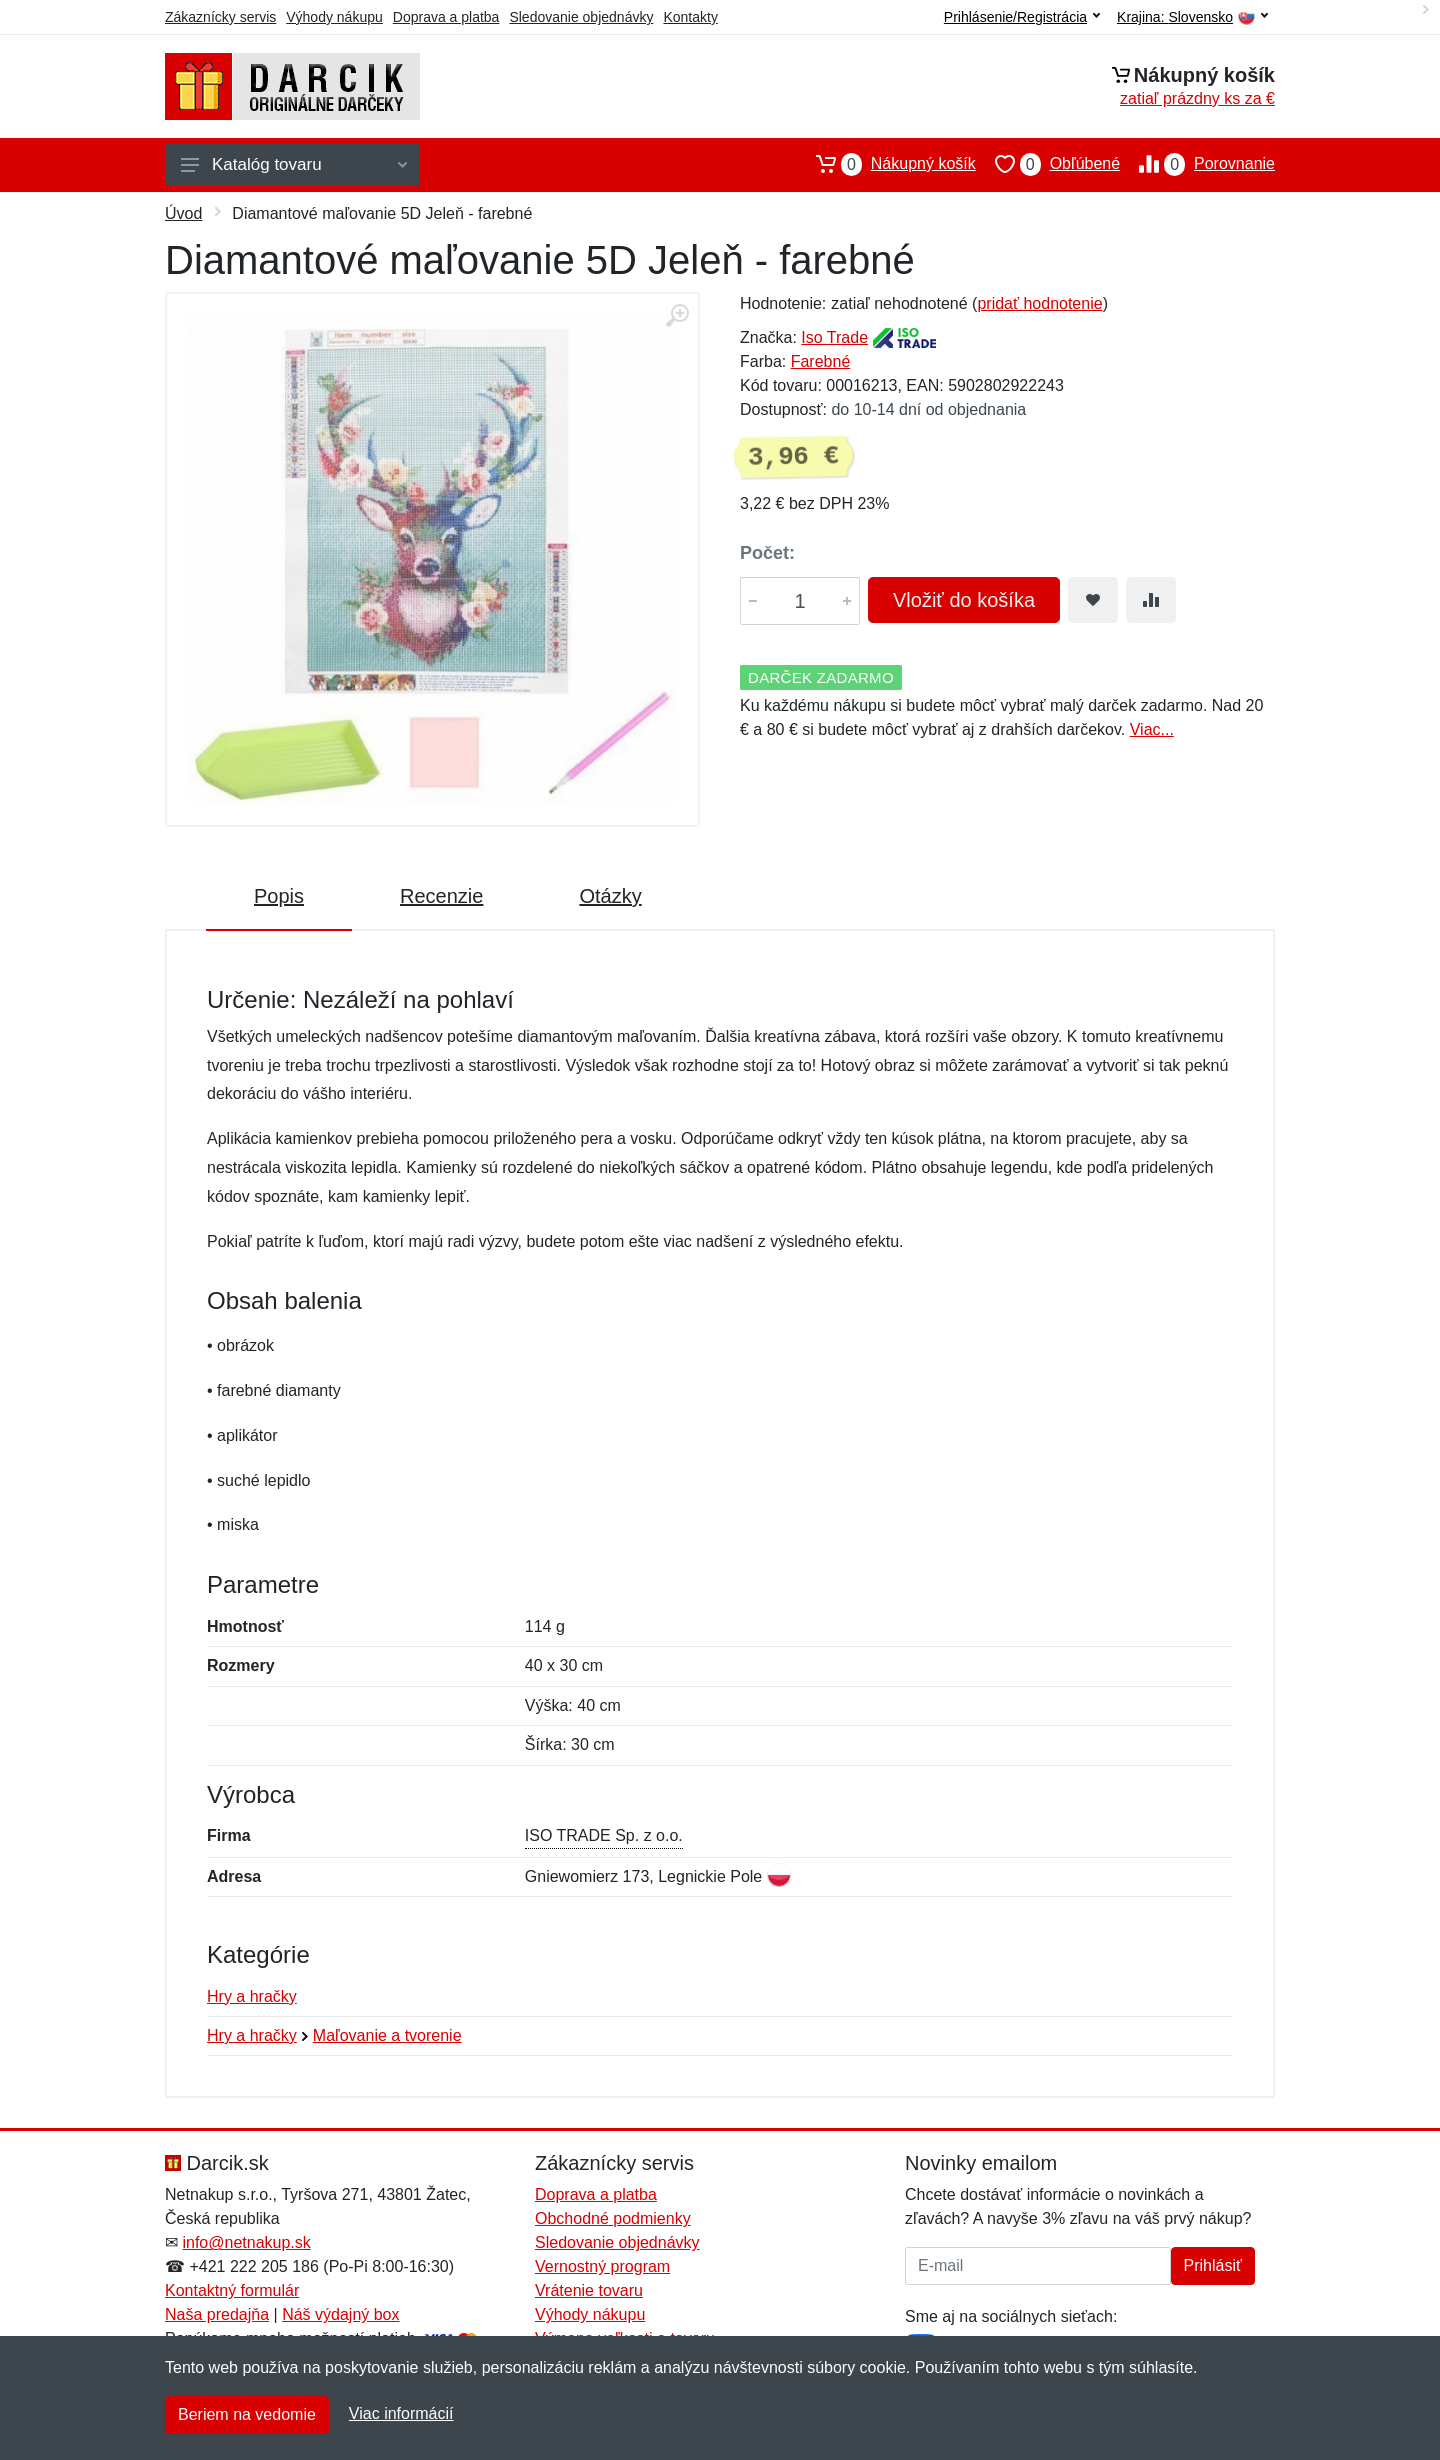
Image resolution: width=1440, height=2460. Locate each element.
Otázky (610, 896)
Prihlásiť (1213, 2265)
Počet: (767, 553)
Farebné (821, 361)
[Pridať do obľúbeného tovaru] (1093, 600)
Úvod (183, 213)
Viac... (1152, 729)
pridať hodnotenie (1039, 303)
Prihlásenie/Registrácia (1022, 17)
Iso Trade (834, 337)
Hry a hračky (252, 1996)
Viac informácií (401, 2413)
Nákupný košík (886, 164)
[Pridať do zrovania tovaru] (1151, 600)
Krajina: (1192, 17)
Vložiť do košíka (964, 600)
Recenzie (441, 896)
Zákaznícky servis (220, 17)
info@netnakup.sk (246, 2242)
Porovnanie (1197, 164)
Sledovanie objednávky (581, 17)
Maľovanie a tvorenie (387, 2035)
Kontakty (690, 17)
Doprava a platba (446, 17)
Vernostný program (602, 2266)
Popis (279, 896)
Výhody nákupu (334, 17)
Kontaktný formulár (232, 2290)
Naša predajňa (217, 2314)
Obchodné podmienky (613, 2218)
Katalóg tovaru (294, 164)
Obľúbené (1048, 164)
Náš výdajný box (340, 2314)
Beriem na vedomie (247, 2414)
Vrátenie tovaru (589, 2290)
